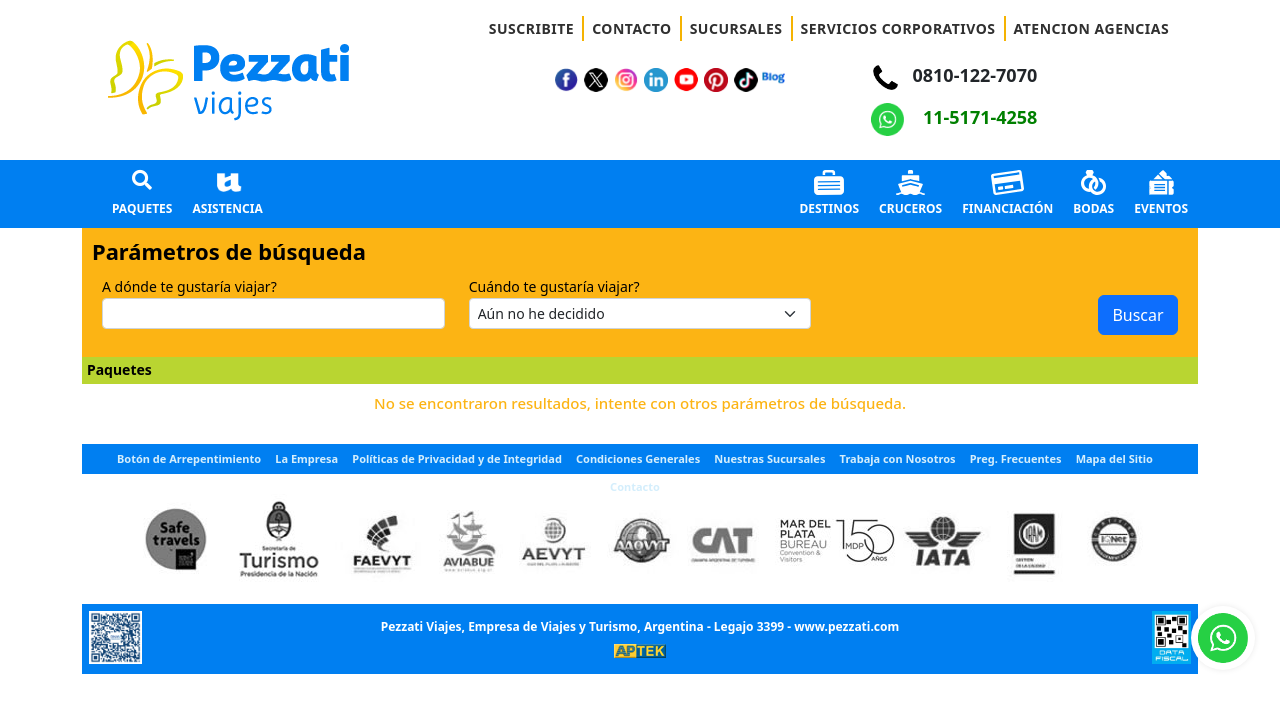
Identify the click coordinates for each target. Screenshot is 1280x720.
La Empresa (306, 458)
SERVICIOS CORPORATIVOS (898, 28)
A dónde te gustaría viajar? (189, 286)
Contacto (635, 486)
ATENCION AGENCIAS (1092, 28)
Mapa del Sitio (1114, 458)
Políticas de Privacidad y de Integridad (457, 458)
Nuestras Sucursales (769, 458)
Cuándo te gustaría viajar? (554, 286)
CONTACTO (632, 28)
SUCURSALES (736, 28)
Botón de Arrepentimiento (189, 458)
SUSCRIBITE (531, 28)
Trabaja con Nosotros (898, 458)
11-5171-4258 (954, 117)
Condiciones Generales (638, 458)
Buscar (1137, 315)
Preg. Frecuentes (1016, 458)
